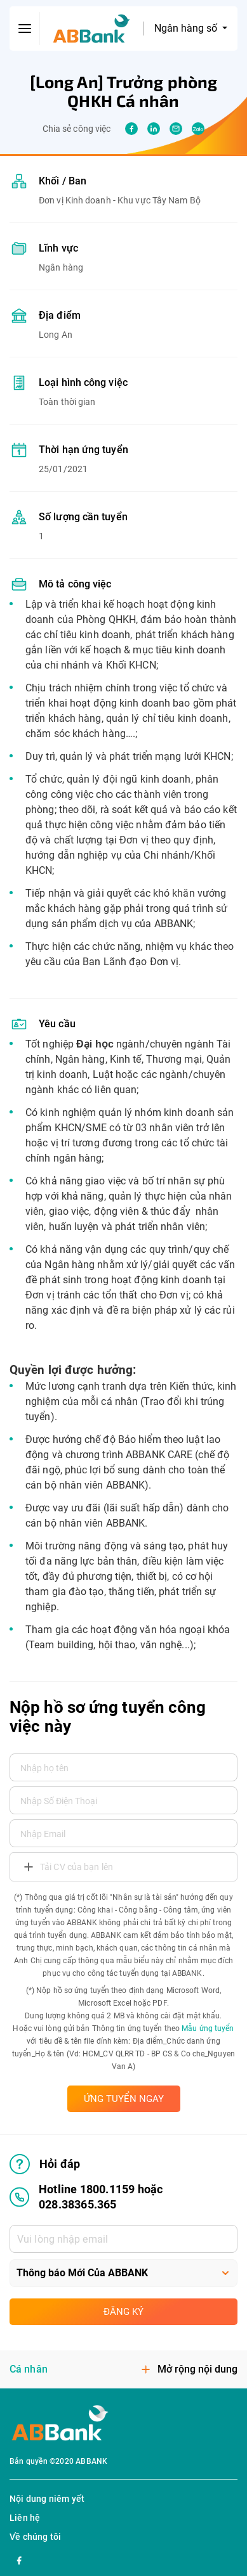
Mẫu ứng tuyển (208, 2028)
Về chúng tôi (35, 2537)
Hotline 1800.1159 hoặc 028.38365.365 (86, 2196)
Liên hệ (25, 2518)
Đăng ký (123, 2311)
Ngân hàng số (187, 28)
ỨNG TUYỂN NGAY (124, 2099)
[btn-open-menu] (25, 28)
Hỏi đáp (45, 2164)
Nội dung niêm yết (47, 2499)
